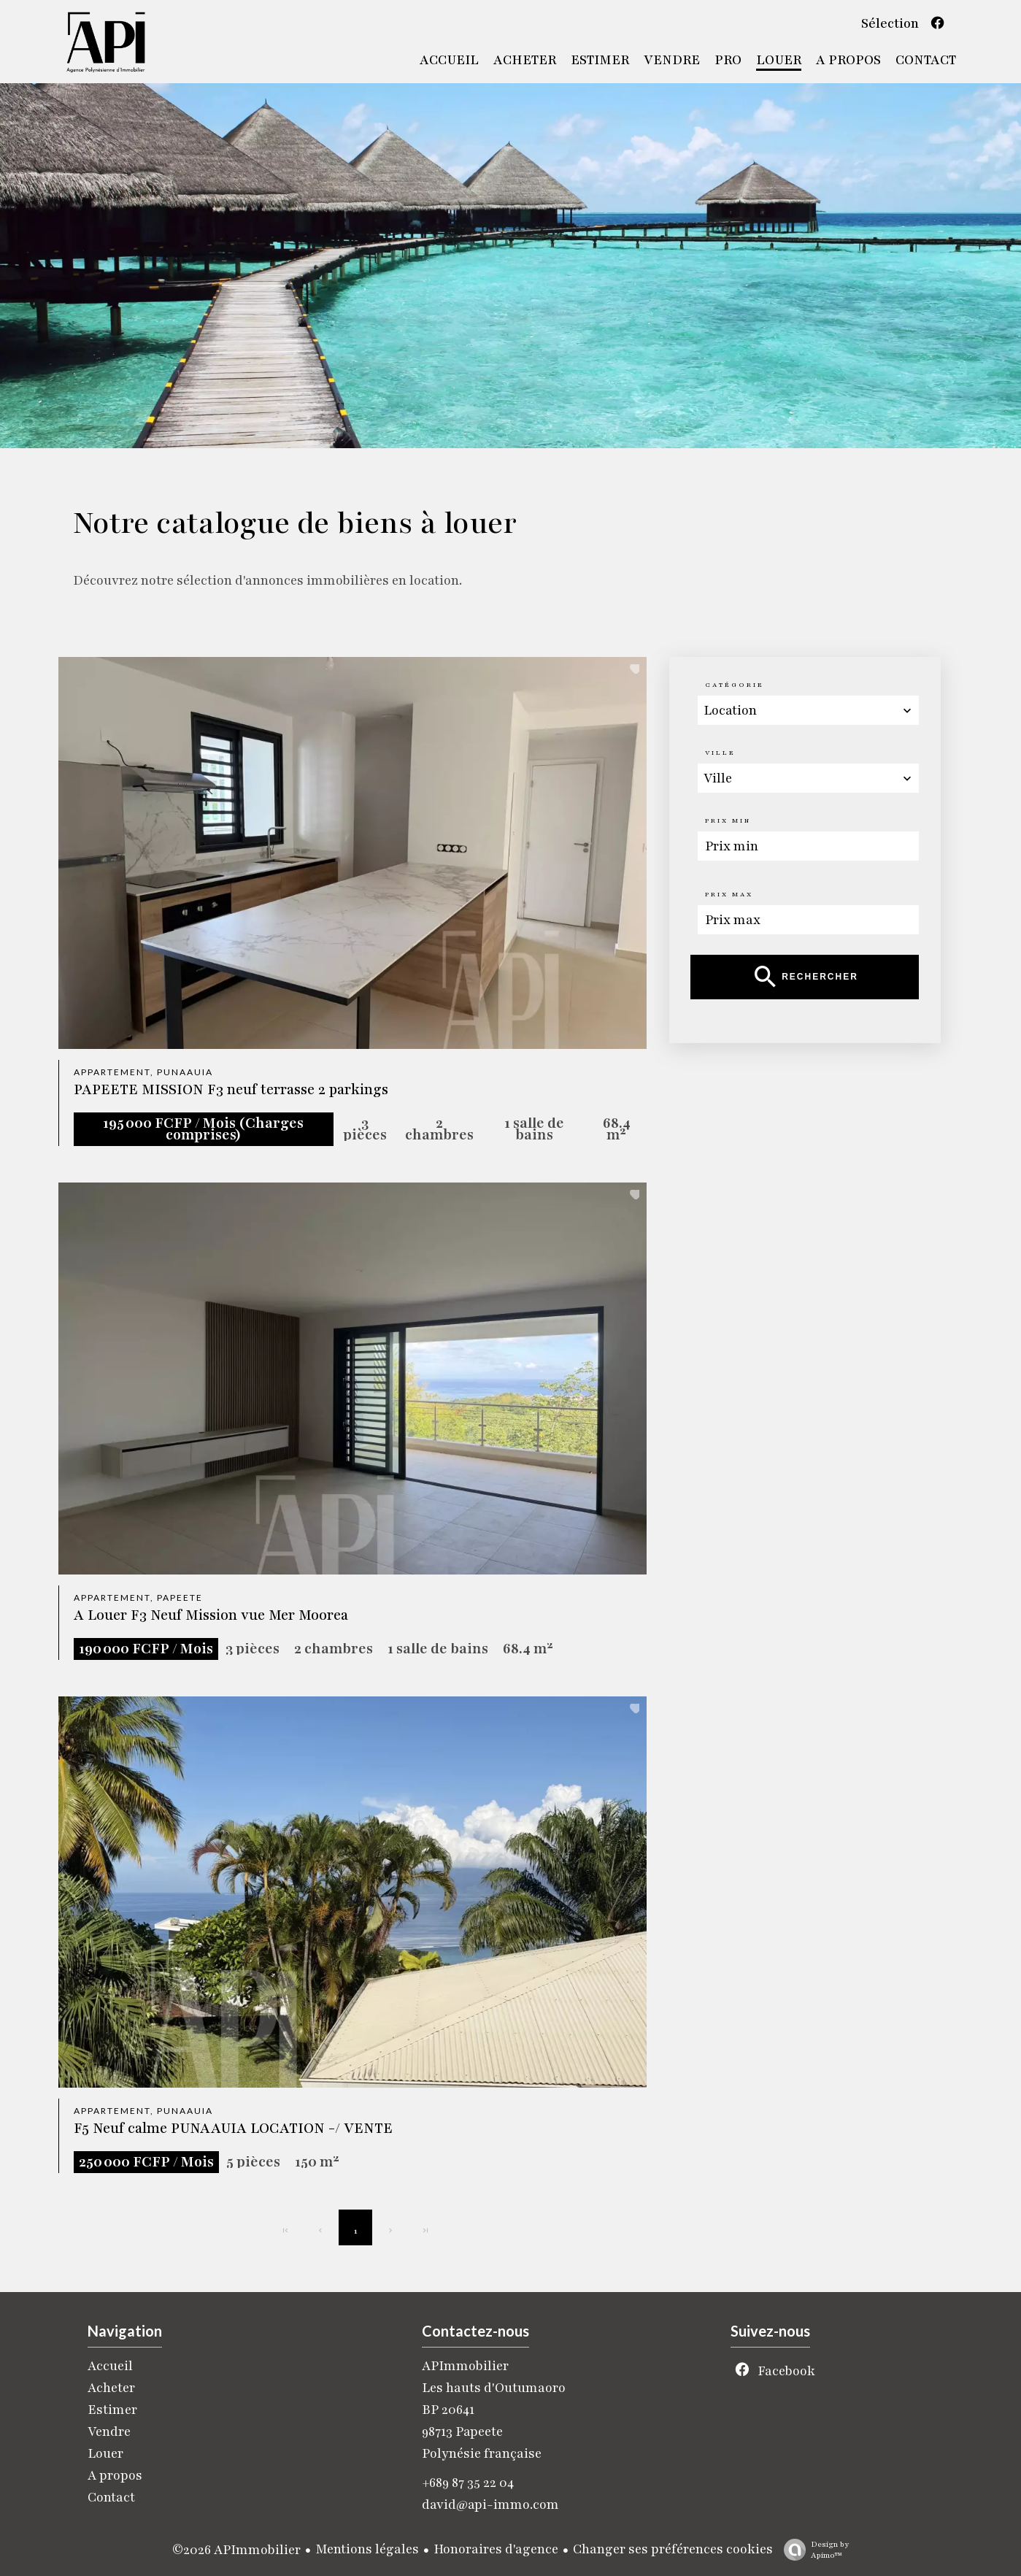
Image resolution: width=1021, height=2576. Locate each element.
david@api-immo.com (490, 2504)
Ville (720, 752)
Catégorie (734, 684)
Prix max (729, 894)
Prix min (728, 820)
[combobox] (808, 710)
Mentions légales (367, 2549)
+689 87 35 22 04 (468, 2482)
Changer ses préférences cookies (673, 2549)
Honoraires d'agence (496, 2549)
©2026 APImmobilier (236, 2549)
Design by (813, 2550)
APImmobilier (465, 2366)
